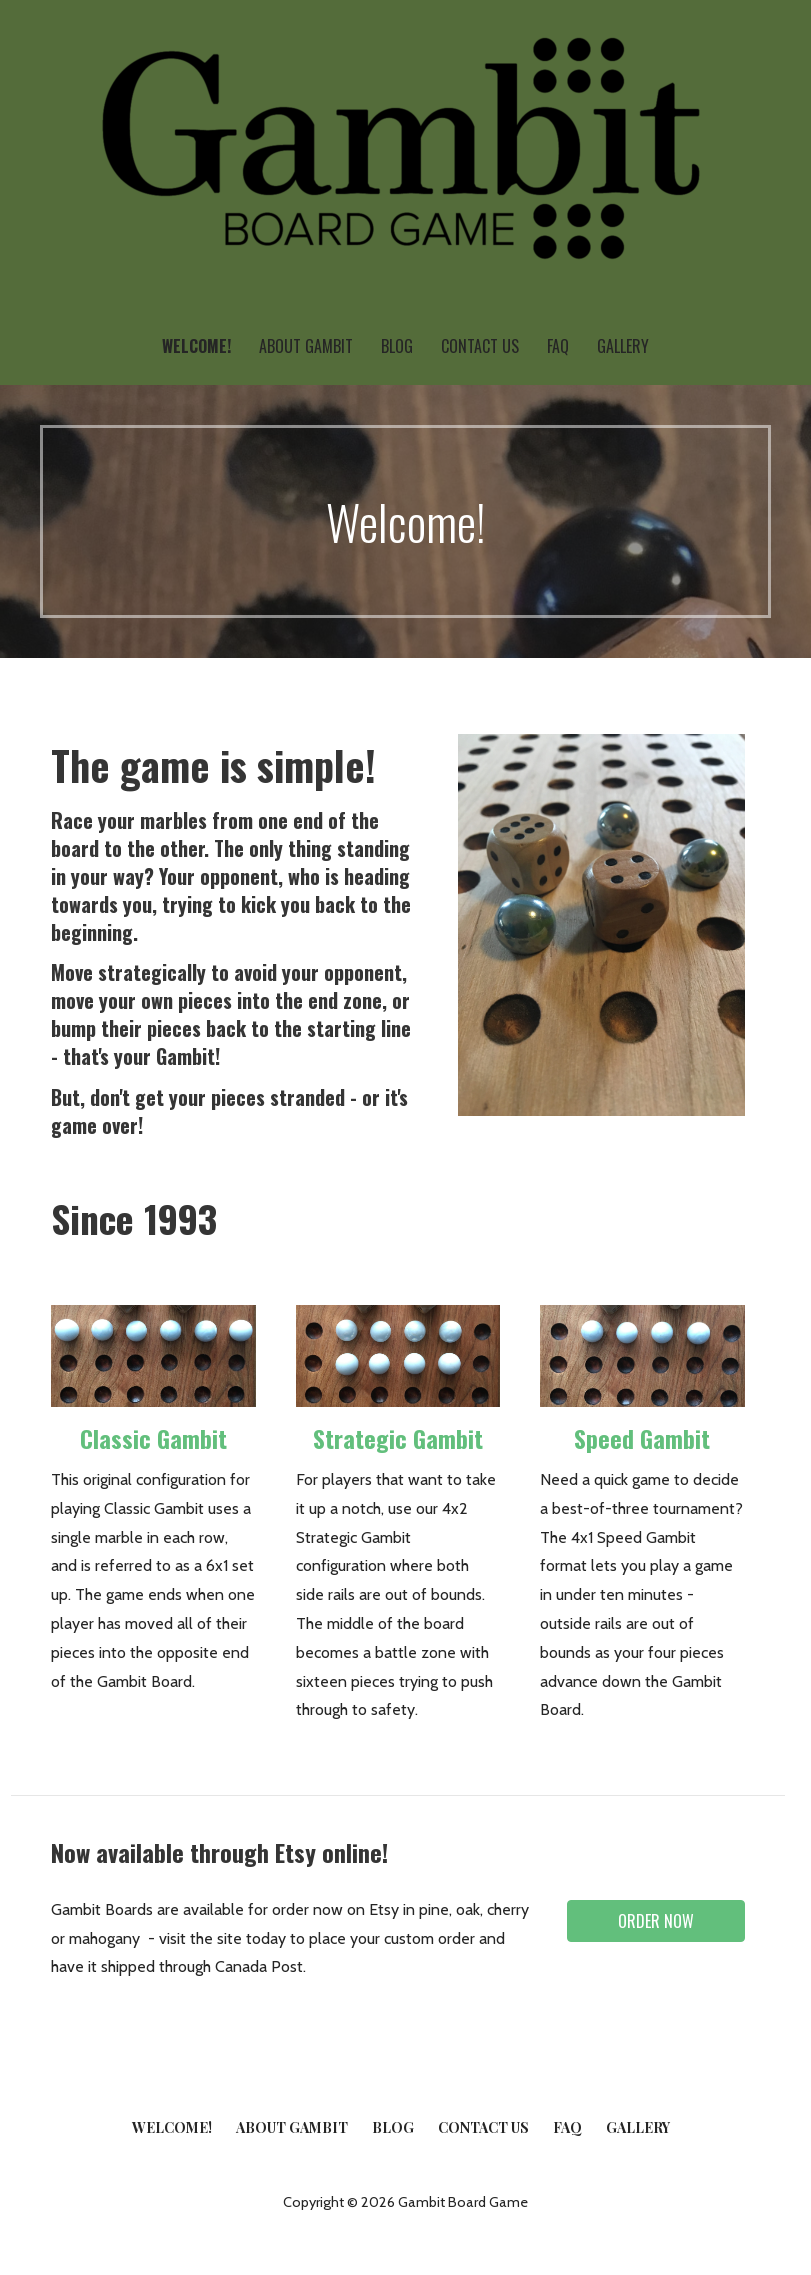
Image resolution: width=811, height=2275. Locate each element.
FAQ (558, 346)
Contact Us (480, 346)
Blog (397, 346)
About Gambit (306, 346)
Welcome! (196, 346)
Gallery (623, 346)
